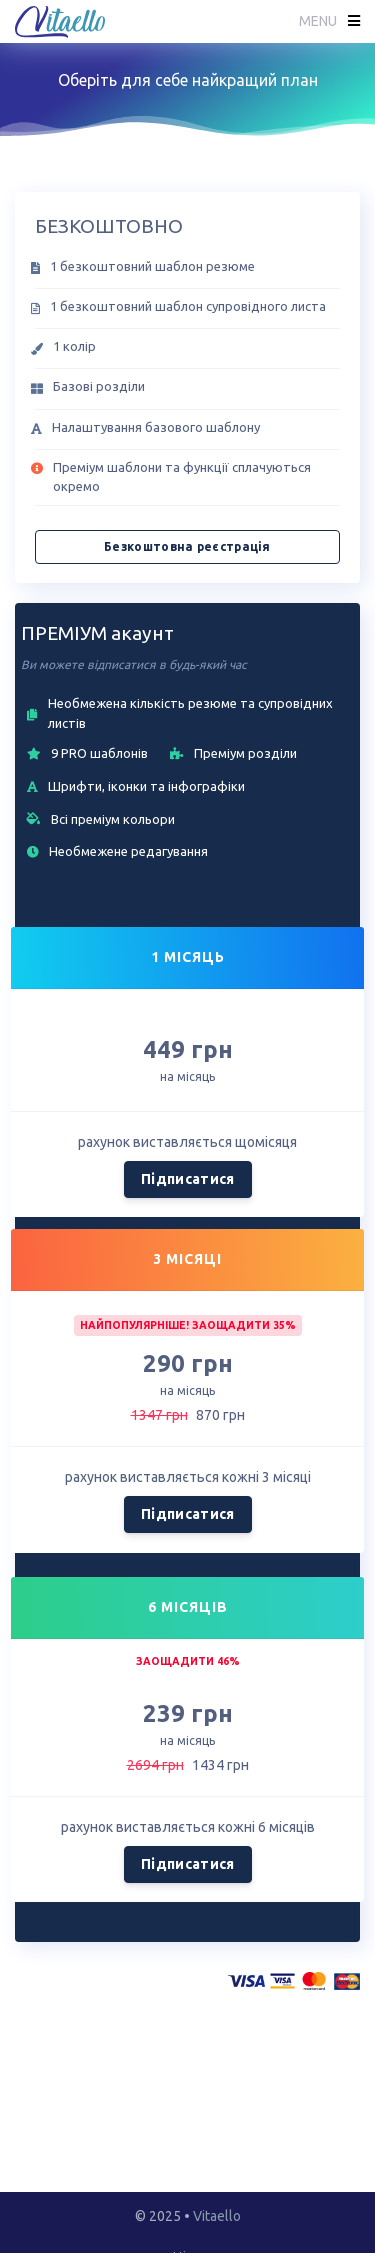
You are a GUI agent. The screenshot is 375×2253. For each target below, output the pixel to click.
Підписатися (188, 1178)
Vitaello (217, 2216)
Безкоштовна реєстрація (187, 546)
